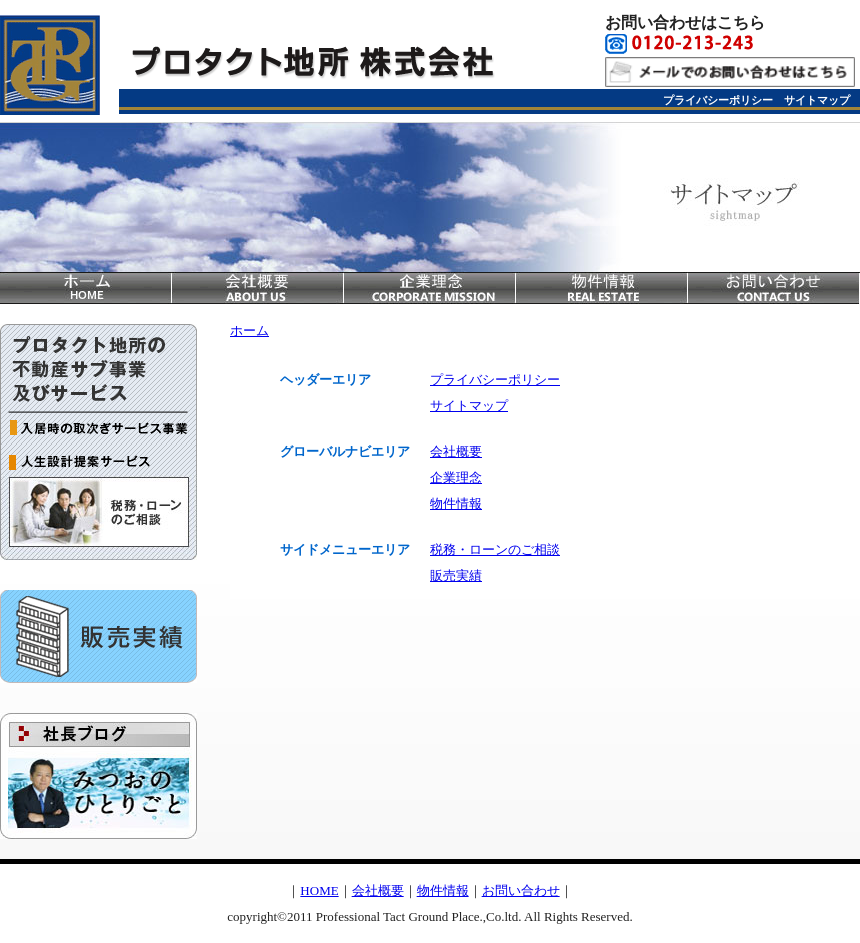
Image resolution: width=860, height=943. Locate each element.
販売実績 (98, 636)
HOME (319, 890)
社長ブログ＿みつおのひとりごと (98, 776)
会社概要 (258, 288)
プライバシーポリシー (718, 100)
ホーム (249, 330)
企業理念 (430, 288)
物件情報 (602, 288)
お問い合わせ (774, 288)
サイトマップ (817, 100)
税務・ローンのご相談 (98, 517)
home (86, 288)
